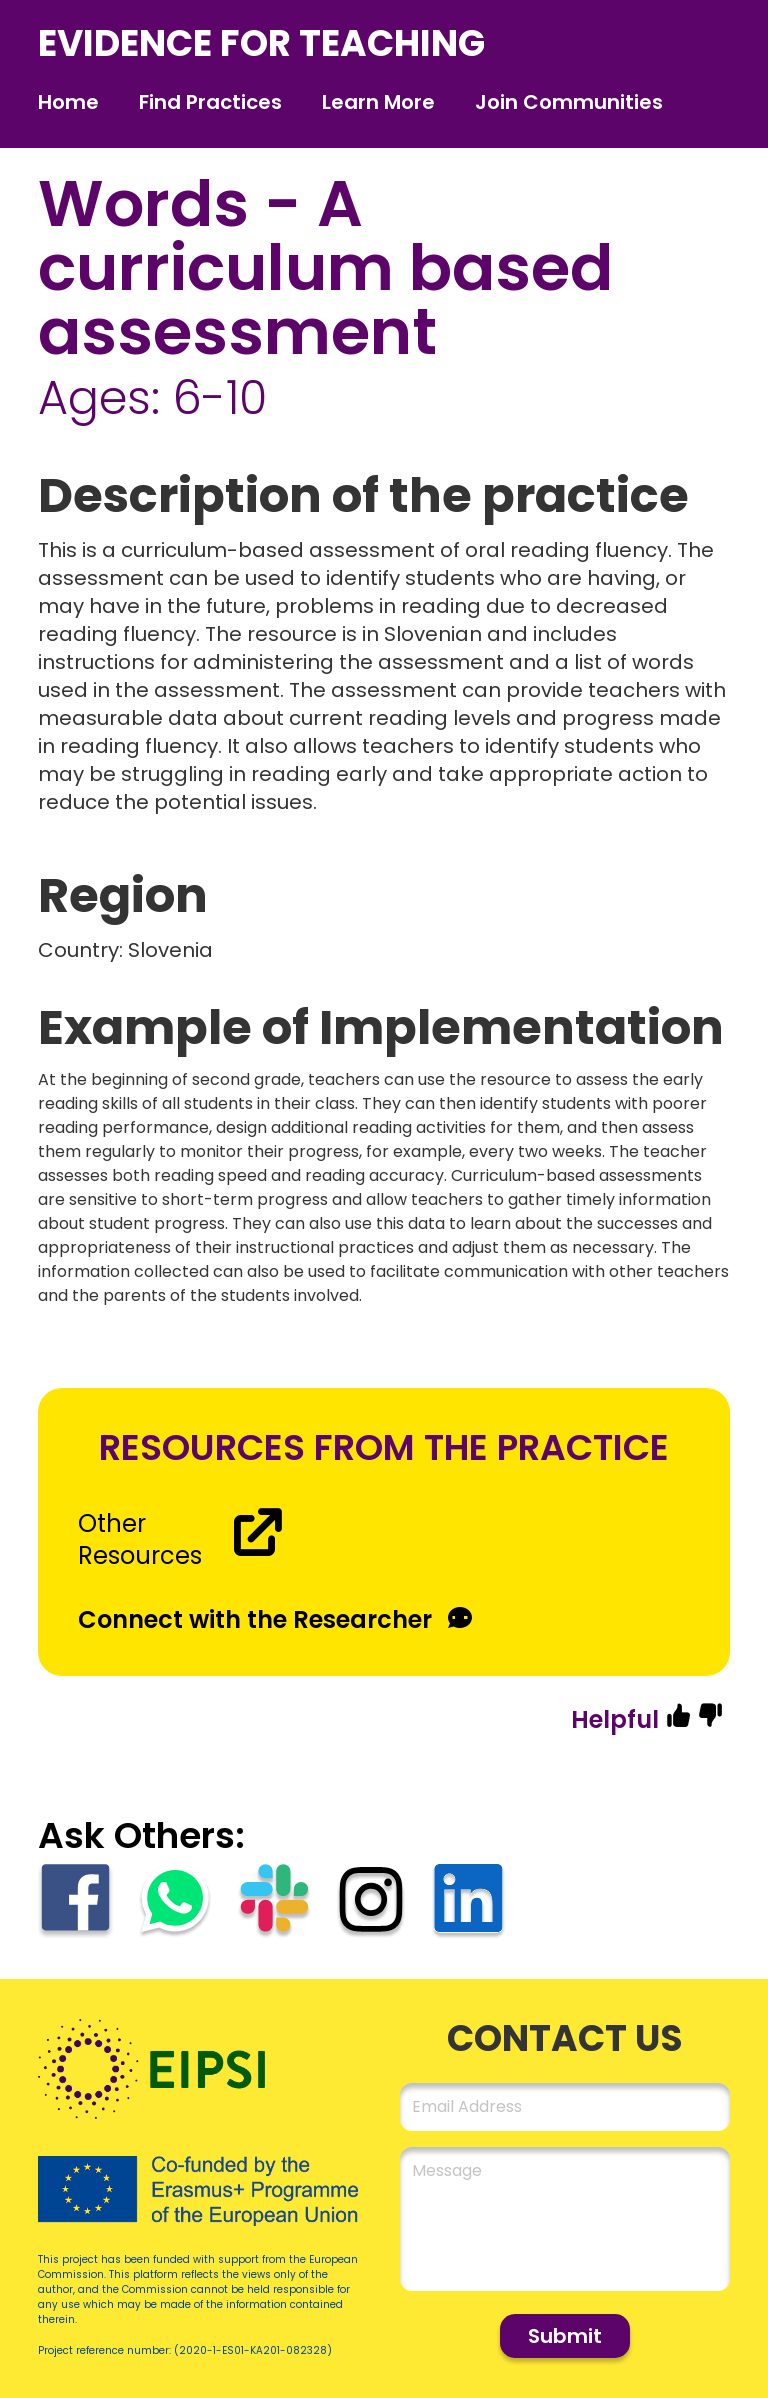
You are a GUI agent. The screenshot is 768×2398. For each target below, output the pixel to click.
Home (68, 102)
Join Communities (569, 102)
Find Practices (210, 102)
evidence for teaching (261, 44)
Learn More (378, 102)
